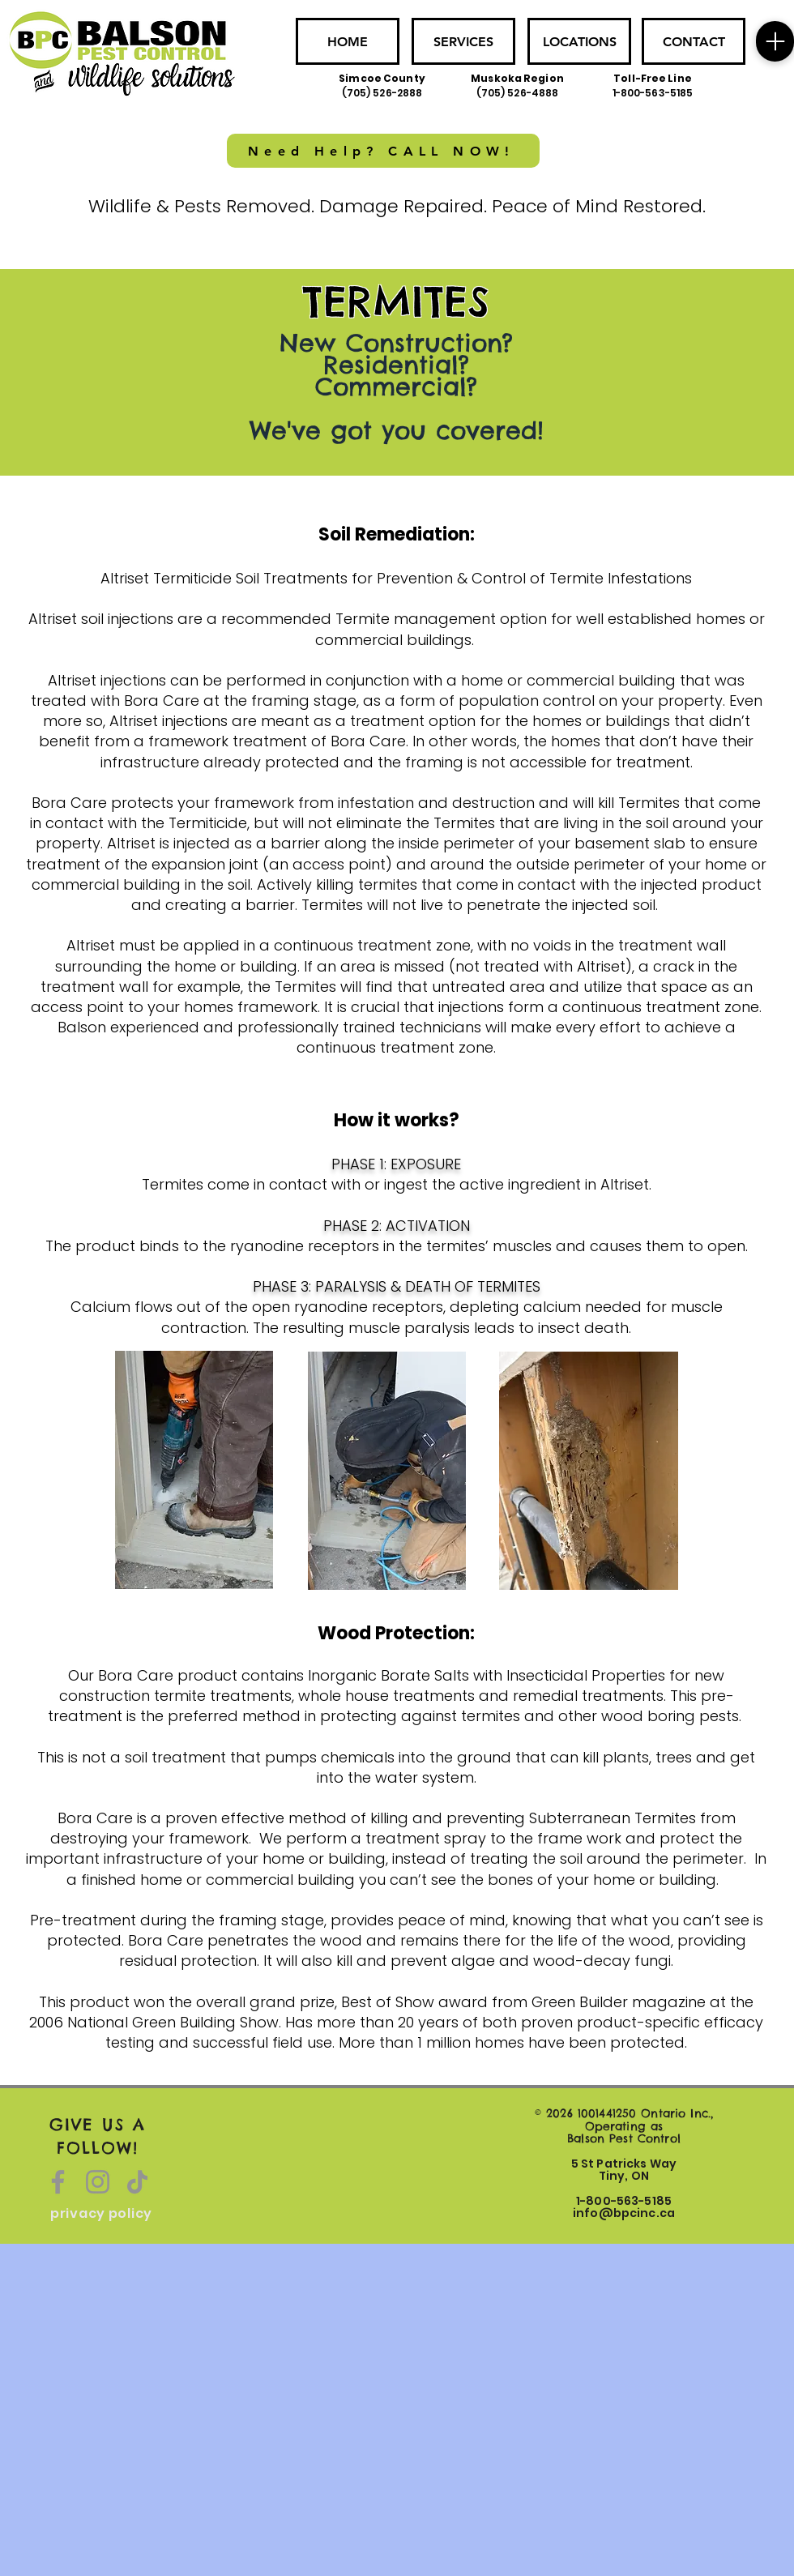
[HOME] (347, 41)
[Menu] (775, 41)
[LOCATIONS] (579, 41)
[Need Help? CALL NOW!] (383, 151)
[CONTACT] (693, 41)
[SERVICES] (463, 41)
